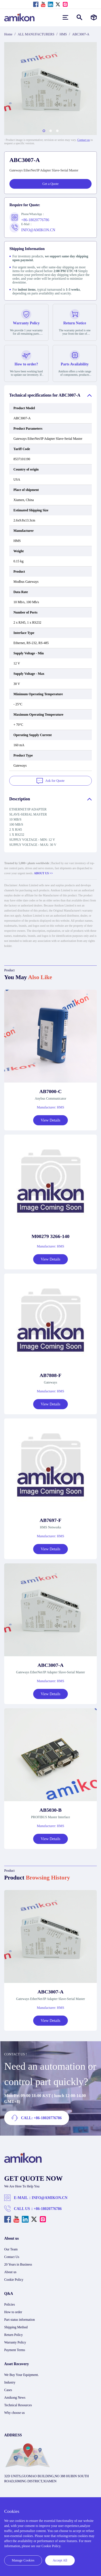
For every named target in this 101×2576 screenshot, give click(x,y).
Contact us (83, 140)
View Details (50, 1120)
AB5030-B (50, 1810)
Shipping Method (16, 2327)
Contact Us (11, 2257)
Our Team (11, 2249)
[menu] (65, 17)
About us (10, 2272)
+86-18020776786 (48, 2209)
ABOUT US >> (43, 873)
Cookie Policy (13, 2279)
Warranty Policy (15, 2342)
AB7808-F (51, 1375)
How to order (13, 2312)
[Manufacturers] (94, 17)
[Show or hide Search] (79, 17)
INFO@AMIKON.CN (49, 2198)
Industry (9, 2382)
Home (8, 34)
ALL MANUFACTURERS (36, 34)
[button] (44, 131)
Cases (8, 2390)
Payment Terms (14, 2350)
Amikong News (14, 2397)
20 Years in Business (18, 2264)
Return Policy (13, 2335)
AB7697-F (51, 1520)
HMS (63, 34)
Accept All (60, 2560)
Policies (9, 2304)
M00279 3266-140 (50, 1236)
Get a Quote (50, 184)
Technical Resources (18, 2405)
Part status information (19, 2319)
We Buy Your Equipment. (21, 2375)
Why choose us (14, 2412)
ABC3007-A (51, 1665)
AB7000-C (50, 1091)
